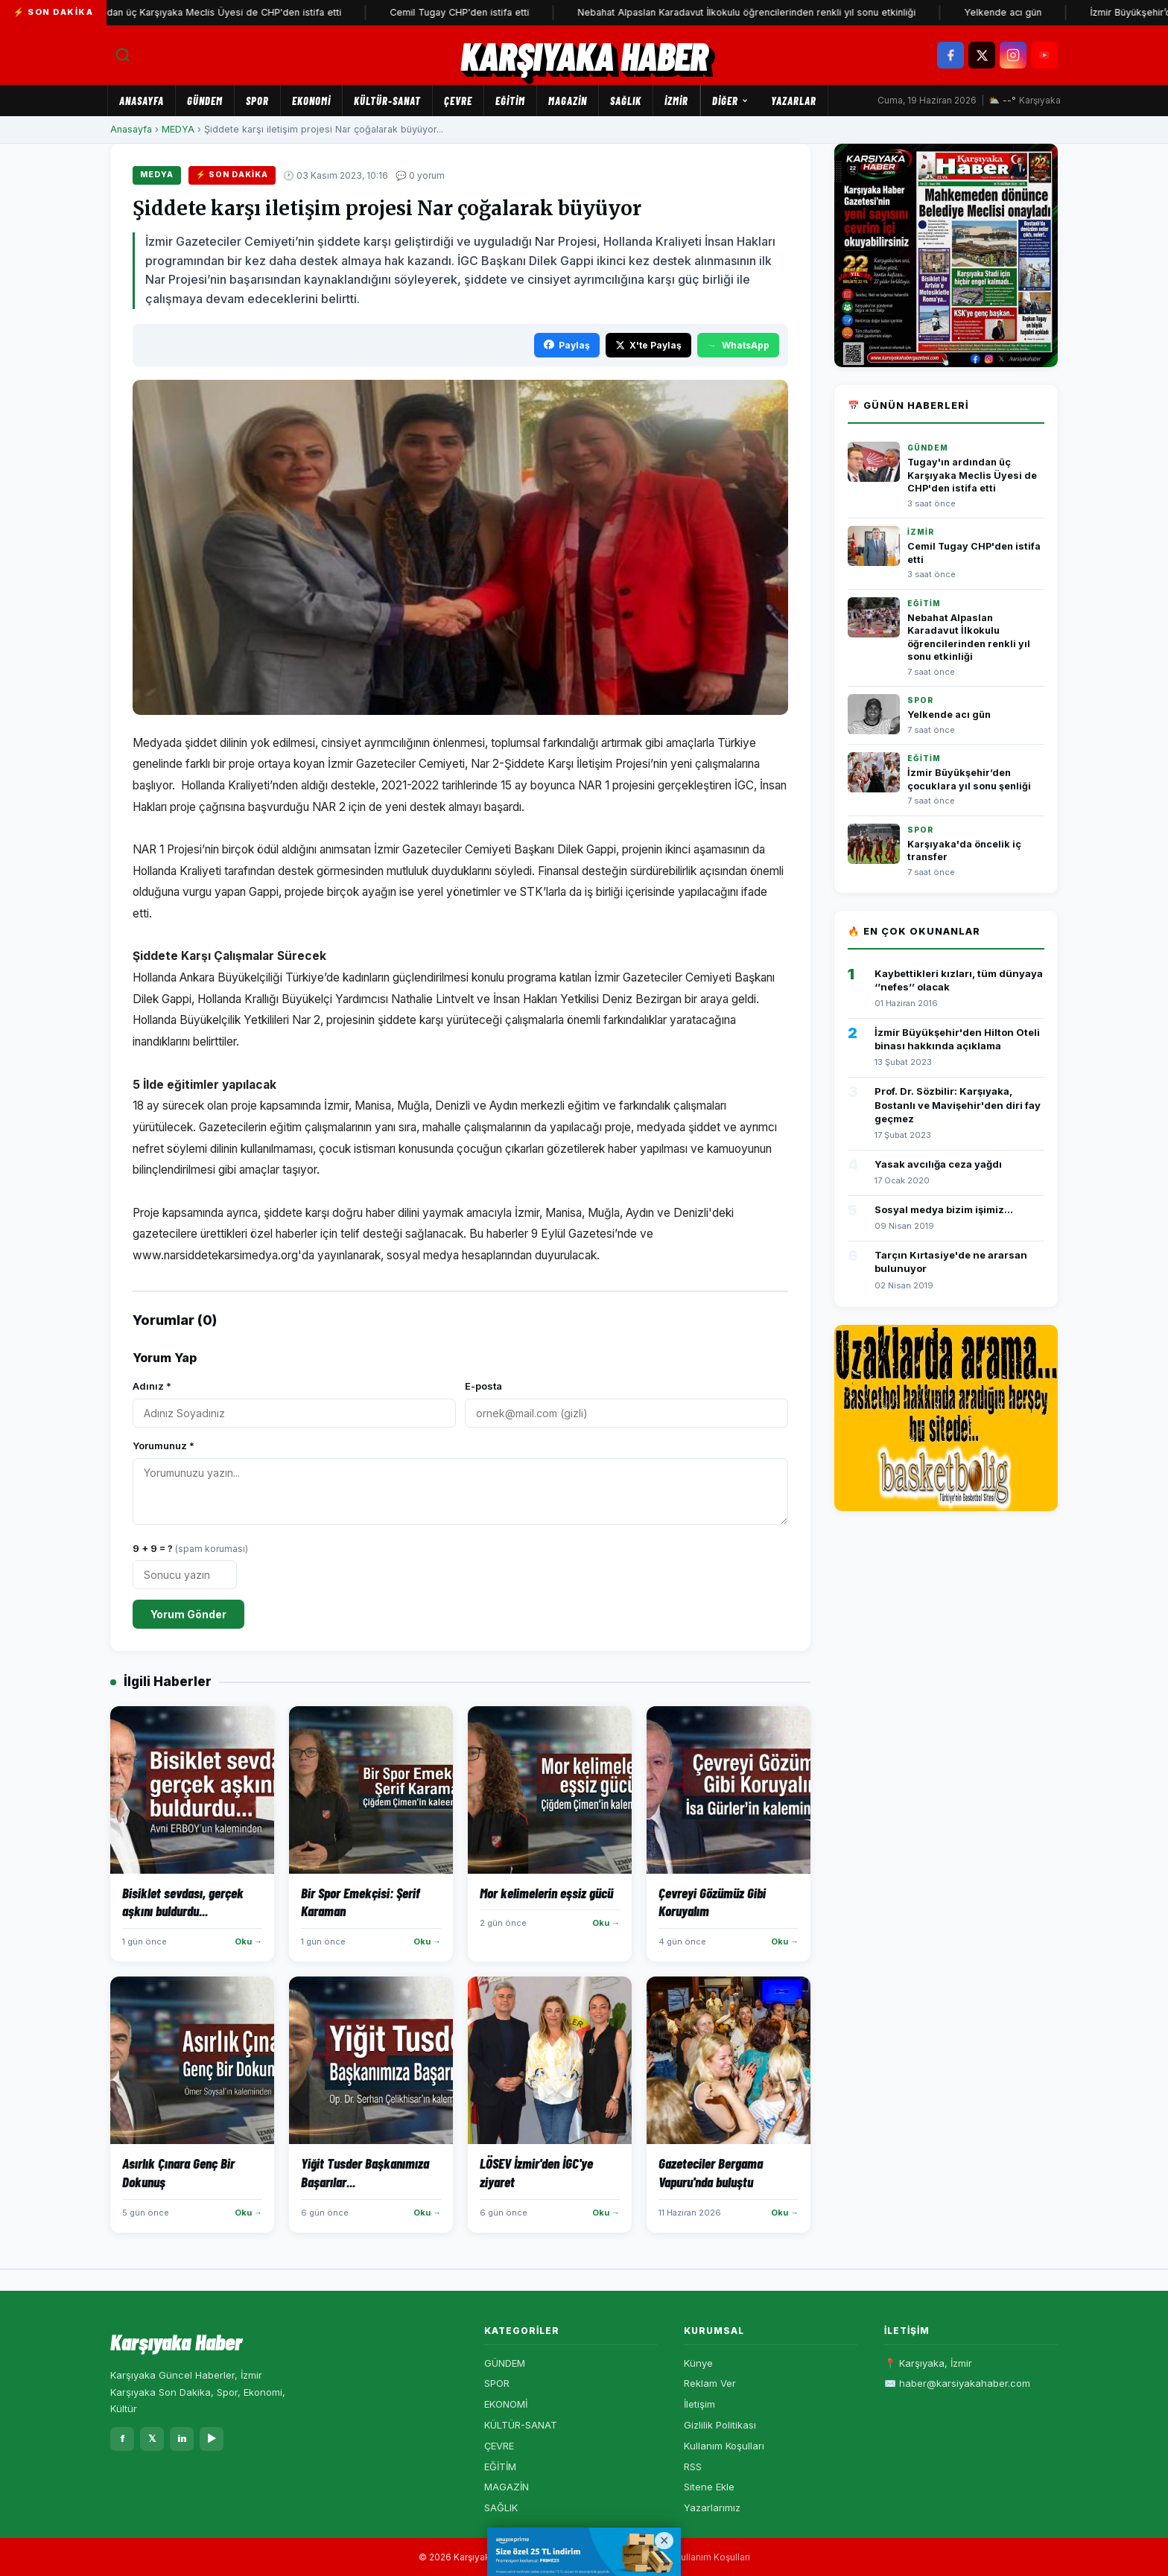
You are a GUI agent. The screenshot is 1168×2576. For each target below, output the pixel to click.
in (182, 2438)
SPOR (257, 100)
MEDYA (178, 129)
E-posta (483, 1386)
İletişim (699, 2404)
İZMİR (676, 100)
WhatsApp (738, 345)
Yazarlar (793, 100)
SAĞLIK (625, 100)
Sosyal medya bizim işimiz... (944, 1209)
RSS (693, 2466)
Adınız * (152, 1386)
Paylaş (567, 345)
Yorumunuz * (163, 1445)
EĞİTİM (510, 100)
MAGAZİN (567, 100)
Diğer (730, 100)
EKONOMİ (311, 100)
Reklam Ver (710, 2383)
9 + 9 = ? (190, 1548)
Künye (698, 2363)
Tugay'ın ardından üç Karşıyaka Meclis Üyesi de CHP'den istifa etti (207, 12)
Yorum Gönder (188, 1614)
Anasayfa (141, 100)
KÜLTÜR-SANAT (387, 100)
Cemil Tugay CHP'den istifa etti (474, 12)
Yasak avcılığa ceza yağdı (938, 1164)
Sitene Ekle (709, 2487)
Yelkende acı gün (1017, 12)
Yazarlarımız (712, 2507)
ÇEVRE (458, 100)
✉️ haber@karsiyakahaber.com (957, 2383)
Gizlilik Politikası (720, 2425)
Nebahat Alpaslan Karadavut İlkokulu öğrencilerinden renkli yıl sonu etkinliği (761, 12)
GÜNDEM (205, 100)
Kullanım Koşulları (724, 2446)
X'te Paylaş (648, 345)
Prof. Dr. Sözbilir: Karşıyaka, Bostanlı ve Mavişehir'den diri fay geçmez (958, 1104)
